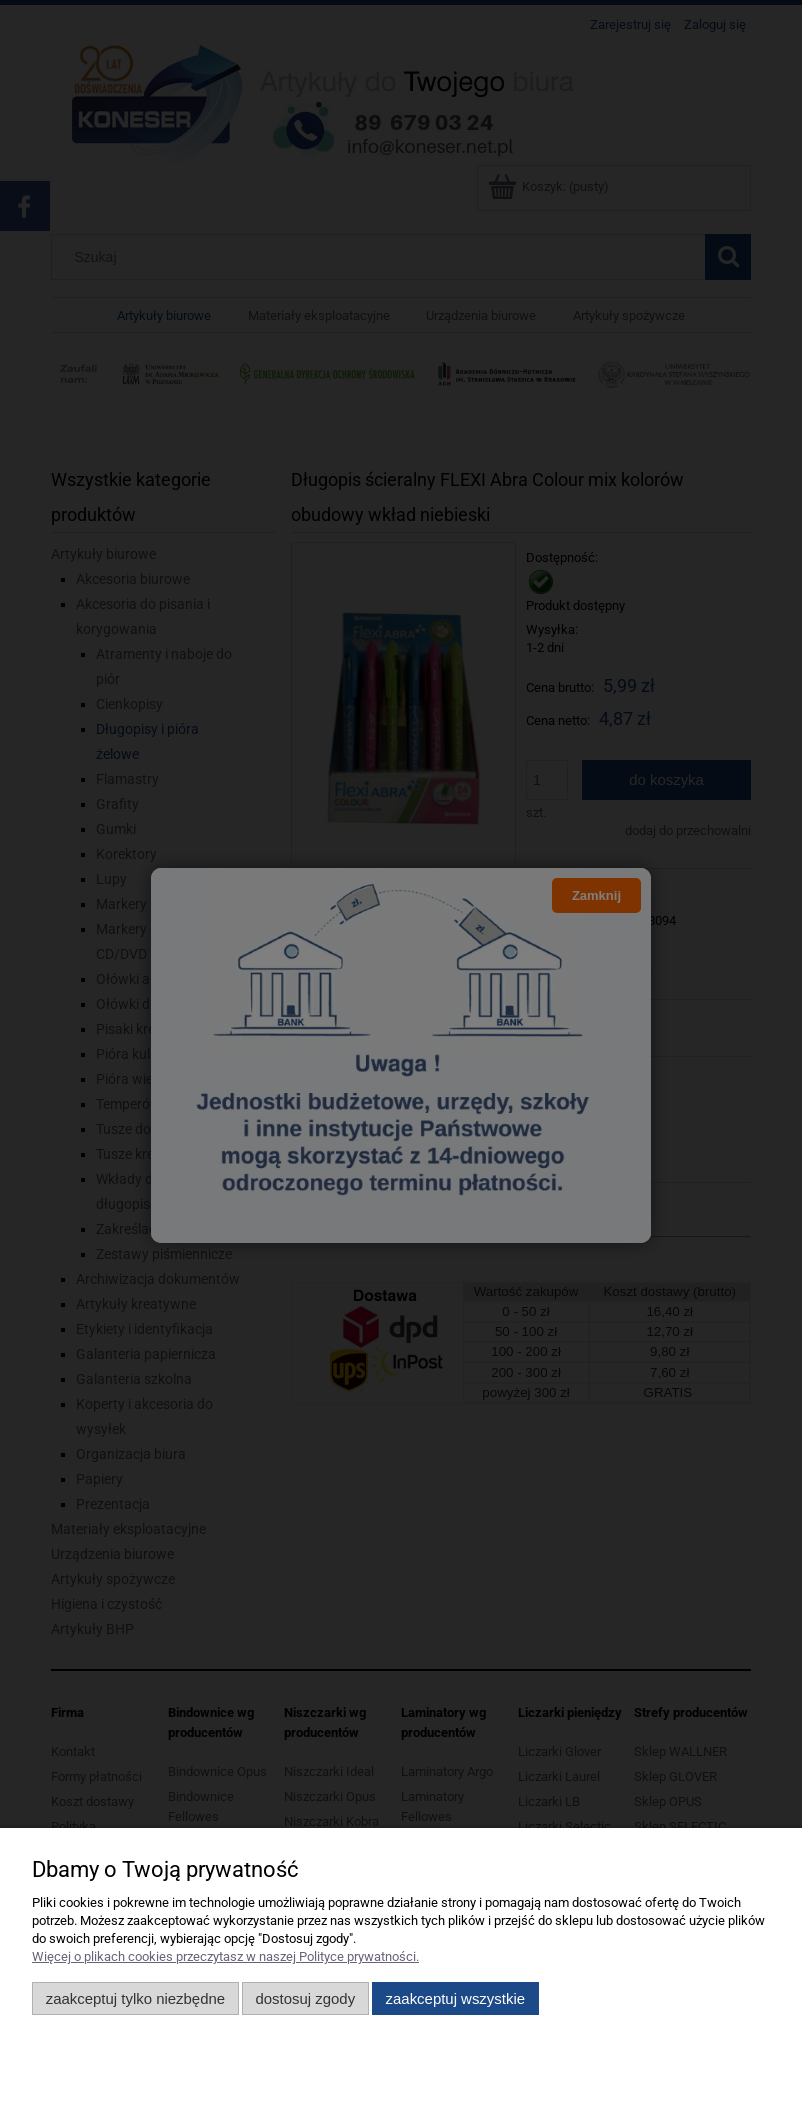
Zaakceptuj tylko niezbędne (135, 1998)
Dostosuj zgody (305, 1998)
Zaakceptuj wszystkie (455, 1998)
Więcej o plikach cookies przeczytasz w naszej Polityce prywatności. (225, 1956)
